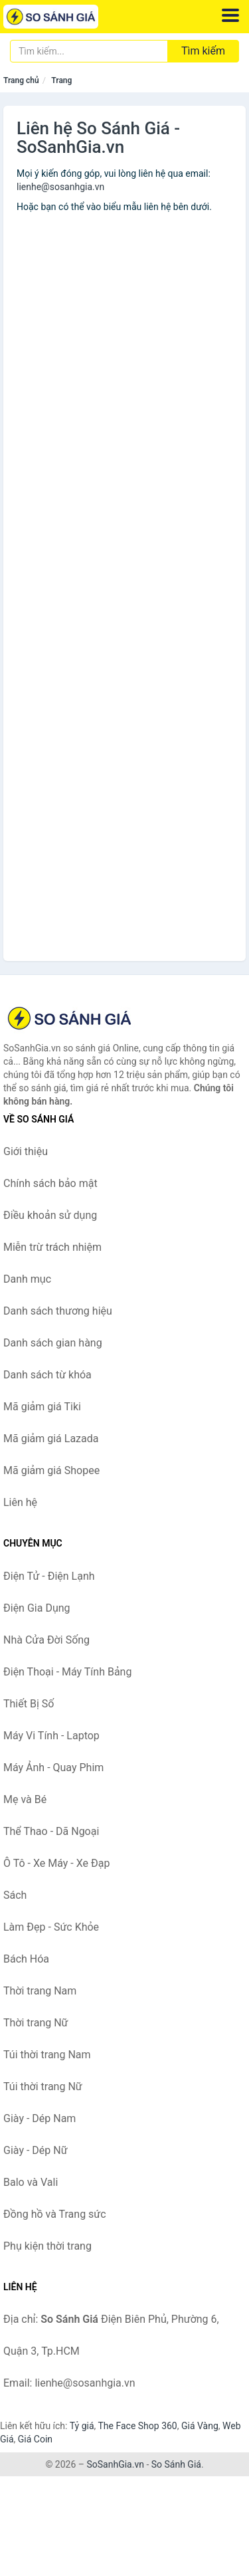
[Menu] (230, 15)
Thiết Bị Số (28, 1703)
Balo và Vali (30, 2182)
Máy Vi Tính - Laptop (51, 1735)
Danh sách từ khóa (47, 1374)
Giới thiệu (25, 1151)
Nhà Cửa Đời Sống (46, 1640)
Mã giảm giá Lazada (50, 1438)
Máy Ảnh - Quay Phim (53, 1767)
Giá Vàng (199, 2425)
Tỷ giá (82, 2425)
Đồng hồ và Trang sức (54, 2214)
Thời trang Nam (39, 1991)
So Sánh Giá (176, 2464)
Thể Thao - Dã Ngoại (51, 1831)
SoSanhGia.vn (114, 2464)
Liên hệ (20, 1502)
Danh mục (27, 1279)
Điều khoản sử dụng (50, 1215)
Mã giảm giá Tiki (42, 1406)
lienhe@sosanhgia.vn (60, 186)
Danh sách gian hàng (52, 1343)
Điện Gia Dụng (36, 1608)
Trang (61, 80)
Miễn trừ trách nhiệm (52, 1247)
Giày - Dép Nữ (35, 2150)
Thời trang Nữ (35, 2022)
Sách (15, 1895)
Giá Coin (35, 2439)
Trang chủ (21, 80)
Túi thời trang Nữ (42, 2086)
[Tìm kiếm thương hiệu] (89, 51)
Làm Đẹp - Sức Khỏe (51, 1927)
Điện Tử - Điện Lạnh (49, 1576)
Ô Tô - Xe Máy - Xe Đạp (56, 1863)
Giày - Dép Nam (39, 2118)
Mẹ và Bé (24, 1799)
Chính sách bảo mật (50, 1183)
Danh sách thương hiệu (57, 1311)
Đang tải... (124, 552)
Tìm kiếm (203, 51)
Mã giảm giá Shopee (51, 1470)
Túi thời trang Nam (47, 2054)
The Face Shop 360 (137, 2425)
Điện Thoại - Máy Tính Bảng (67, 1671)
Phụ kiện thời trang (47, 2246)
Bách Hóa (26, 1959)
